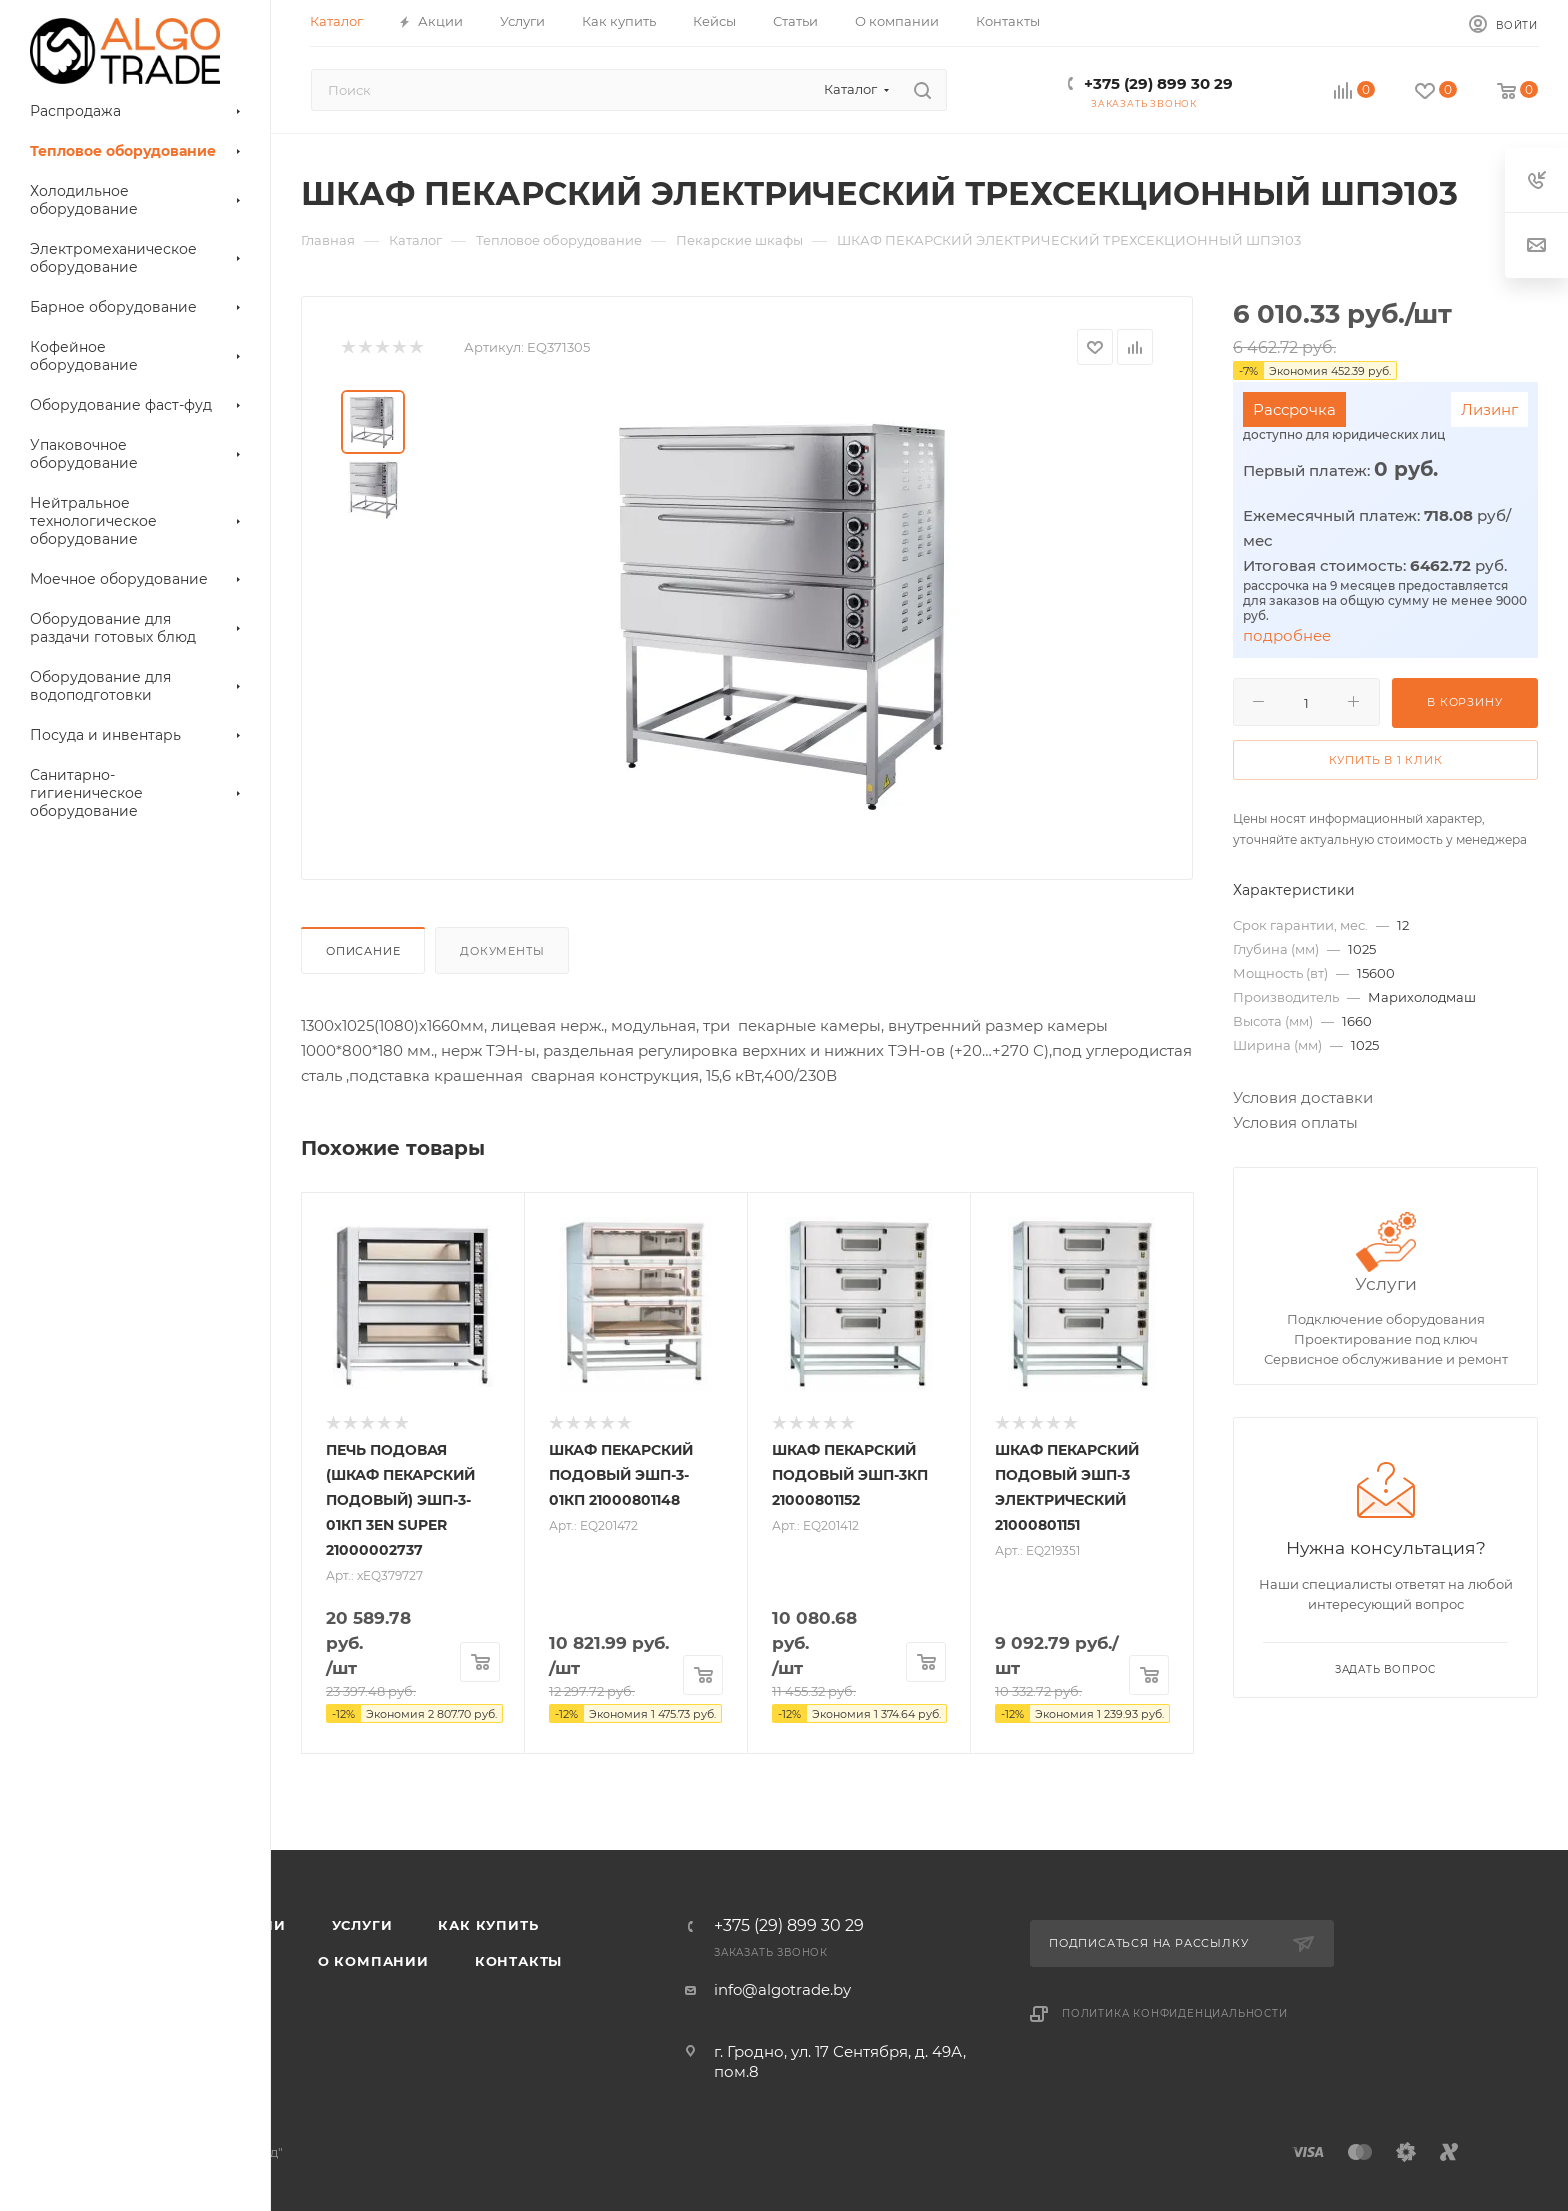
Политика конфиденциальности (1175, 2013)
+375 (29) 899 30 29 (1158, 83)
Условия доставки (1303, 1097)
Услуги (1386, 1283)
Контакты (518, 1961)
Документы (502, 951)
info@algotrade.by (782, 1989)
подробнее (1287, 635)
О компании (373, 1961)
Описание (363, 951)
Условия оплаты (1295, 1122)
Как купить (488, 1925)
